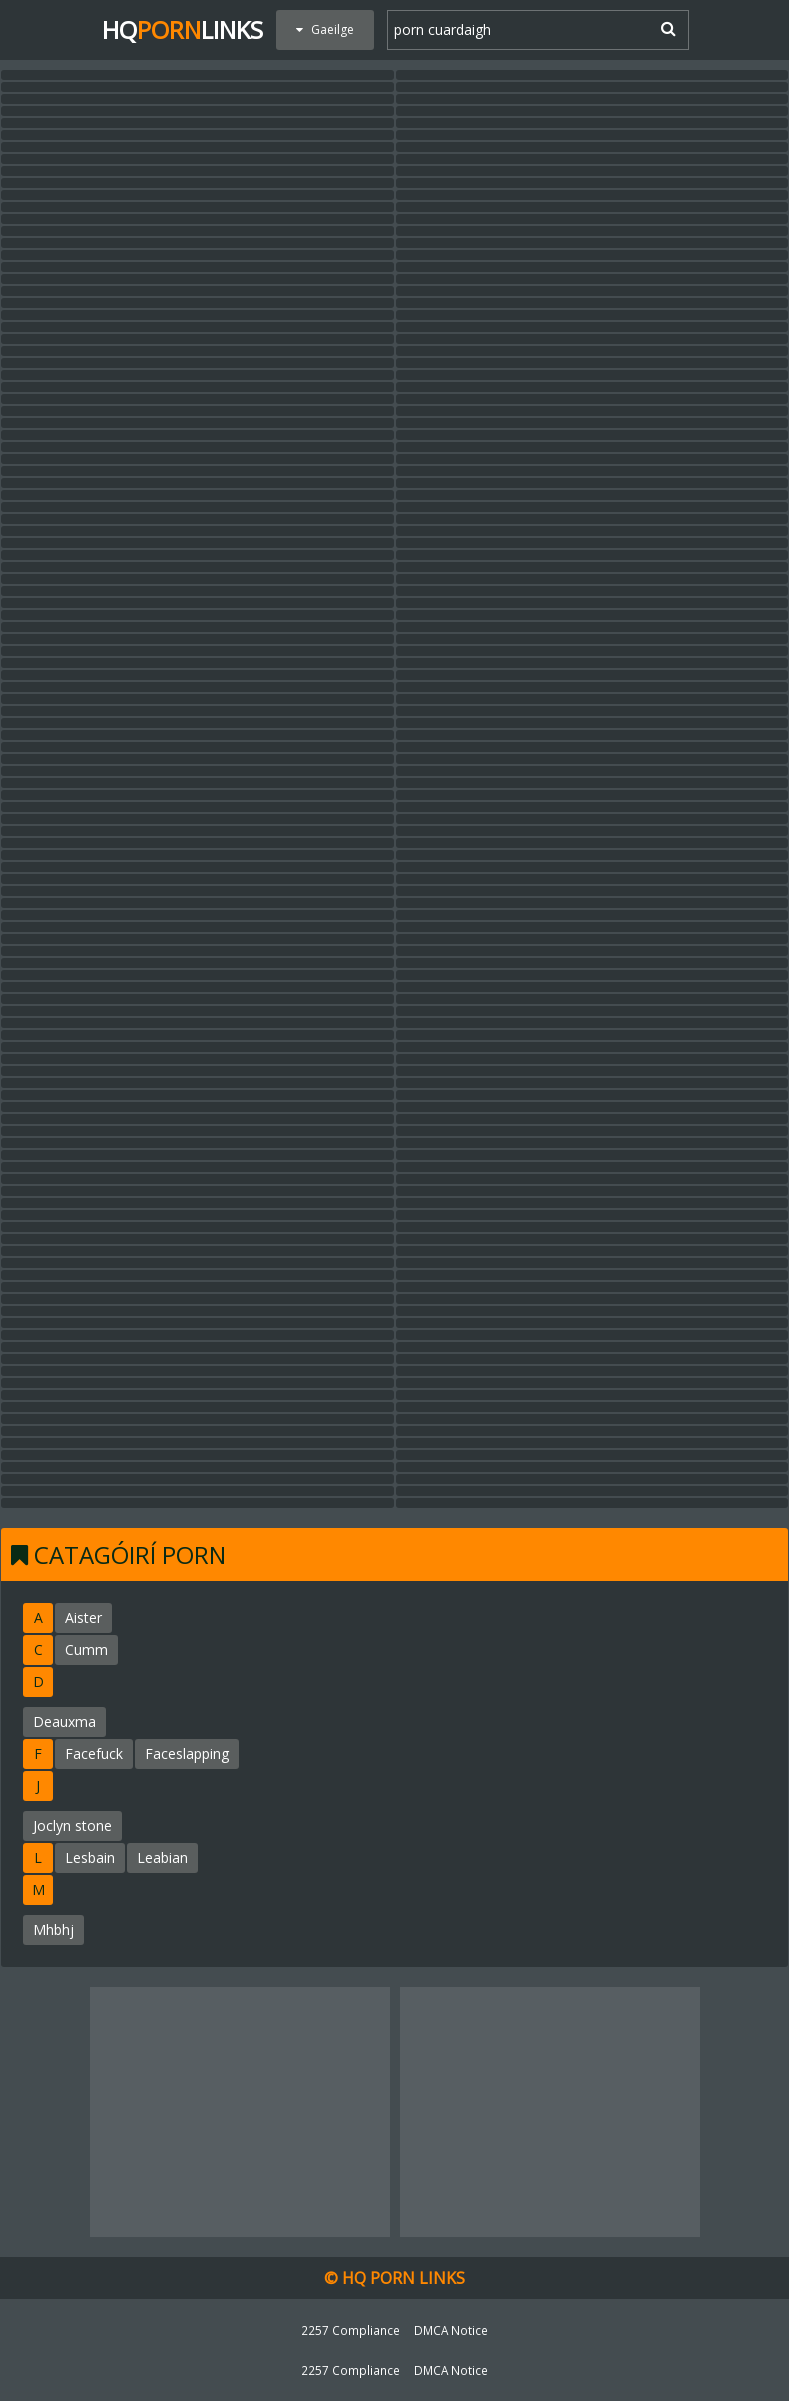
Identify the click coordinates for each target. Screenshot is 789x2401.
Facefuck (94, 1753)
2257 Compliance (350, 2330)
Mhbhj (53, 1929)
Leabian (162, 1857)
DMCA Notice (451, 2330)
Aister (83, 1617)
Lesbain (90, 1857)
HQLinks (182, 29)
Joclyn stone (72, 1825)
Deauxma (64, 1721)
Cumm (86, 1649)
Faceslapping (187, 1753)
